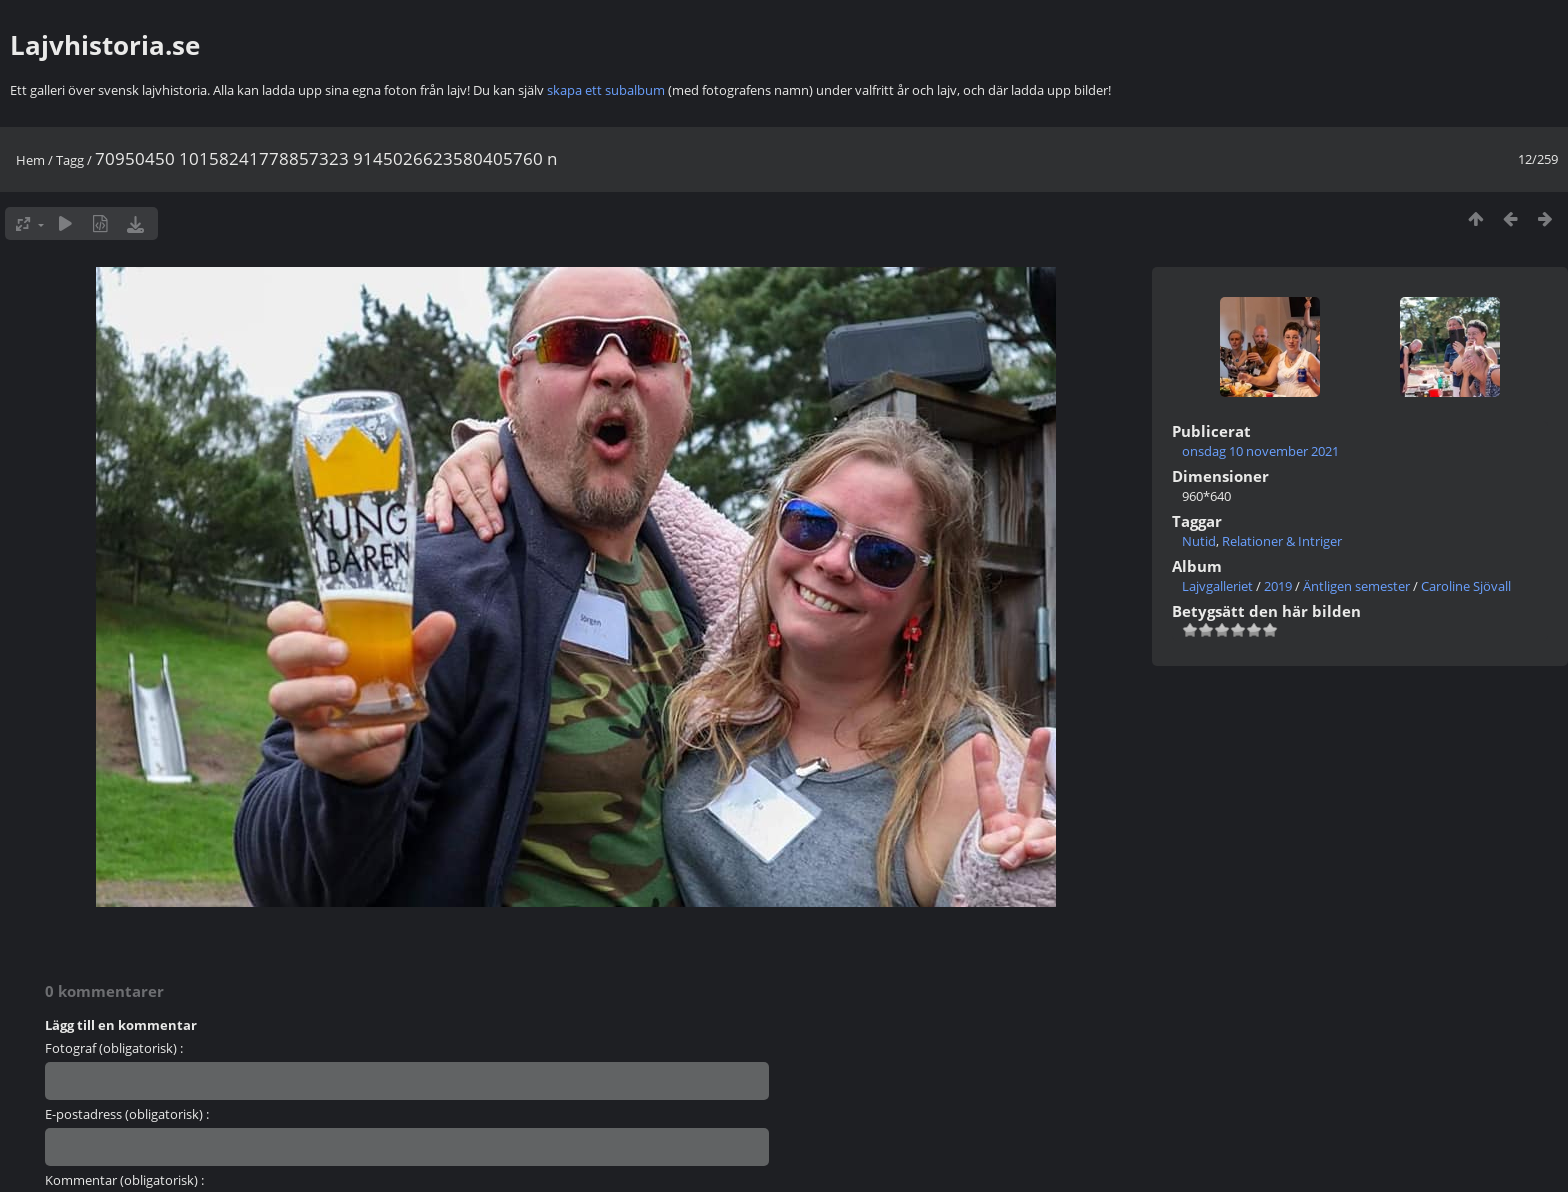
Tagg (70, 160)
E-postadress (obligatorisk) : (127, 1114)
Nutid (1199, 541)
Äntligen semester (1356, 586)
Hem (30, 160)
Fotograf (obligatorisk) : (114, 1048)
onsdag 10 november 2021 (1260, 451)
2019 (1278, 586)
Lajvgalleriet (1217, 586)
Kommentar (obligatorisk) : (124, 1180)
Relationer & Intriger (1282, 541)
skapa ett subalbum (606, 90)
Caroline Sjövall (1466, 586)
